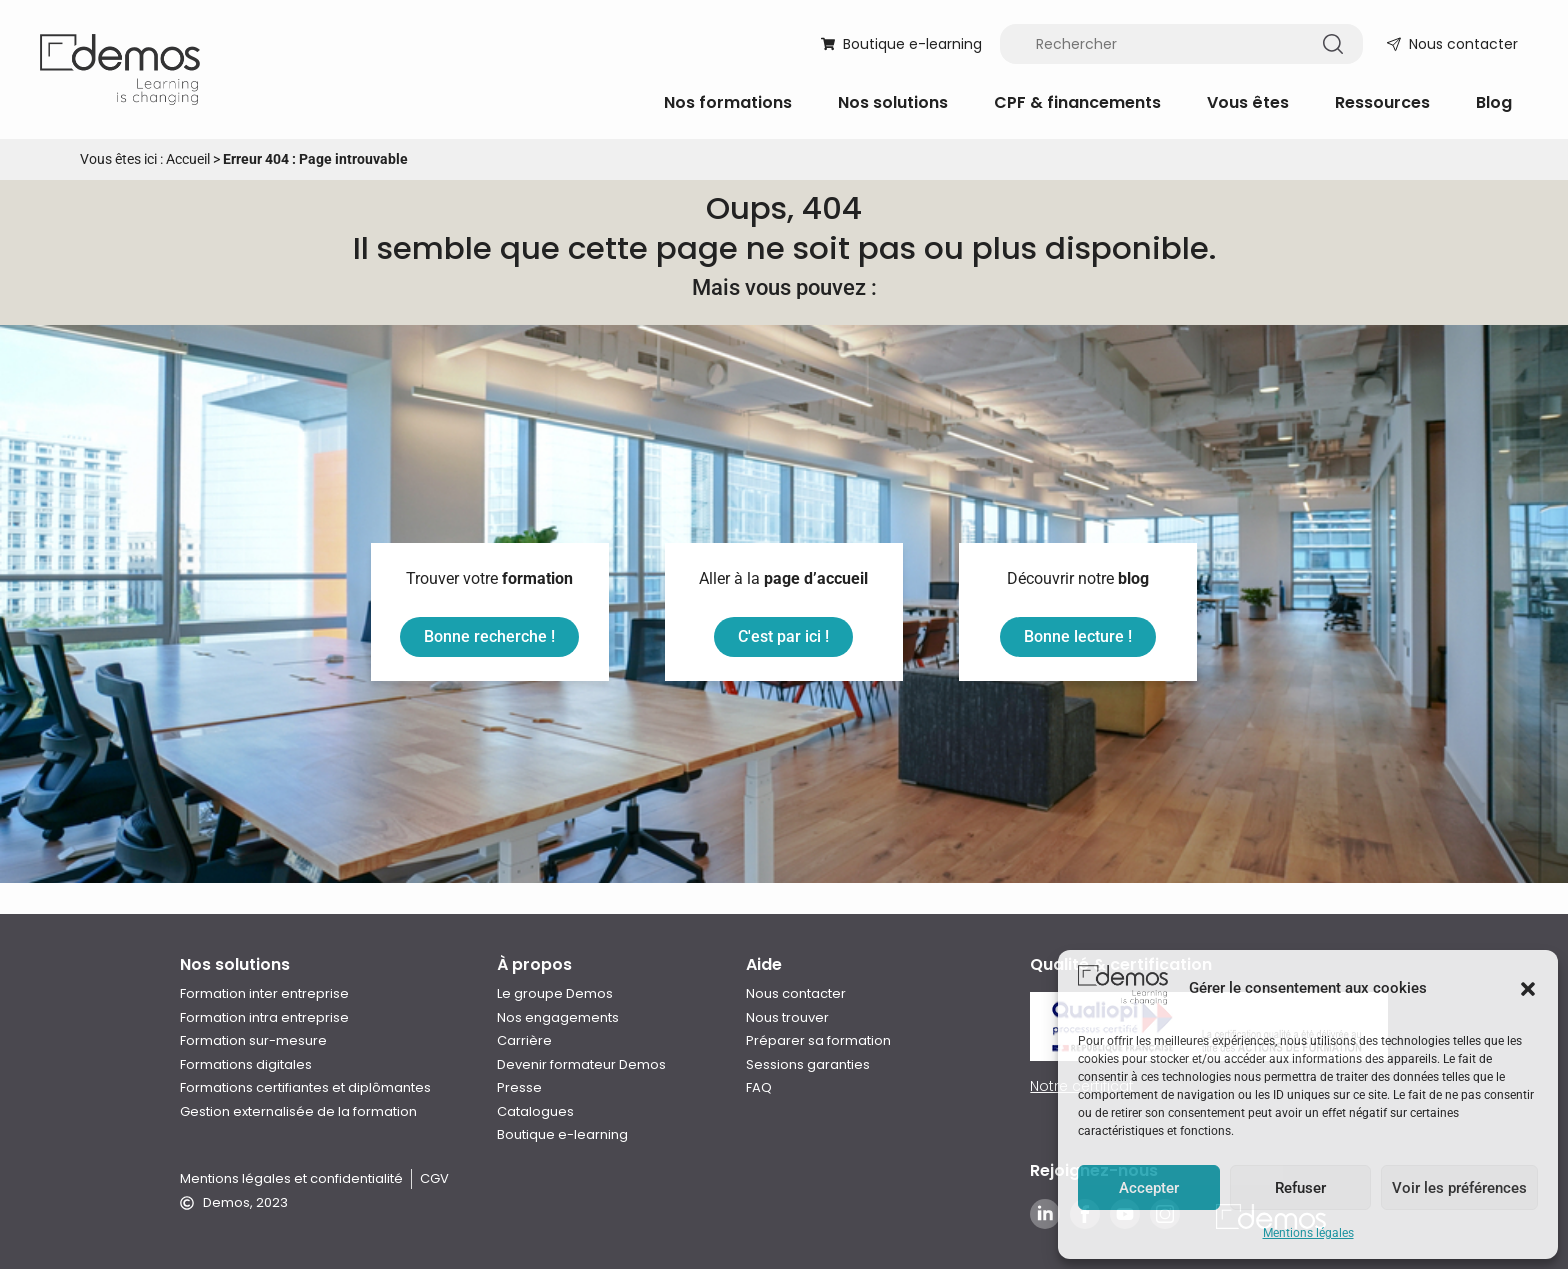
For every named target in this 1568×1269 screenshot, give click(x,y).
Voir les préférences (1459, 1188)
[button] (1528, 989)
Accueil (188, 159)
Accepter (1149, 1188)
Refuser (1300, 1188)
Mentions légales (1308, 1233)
